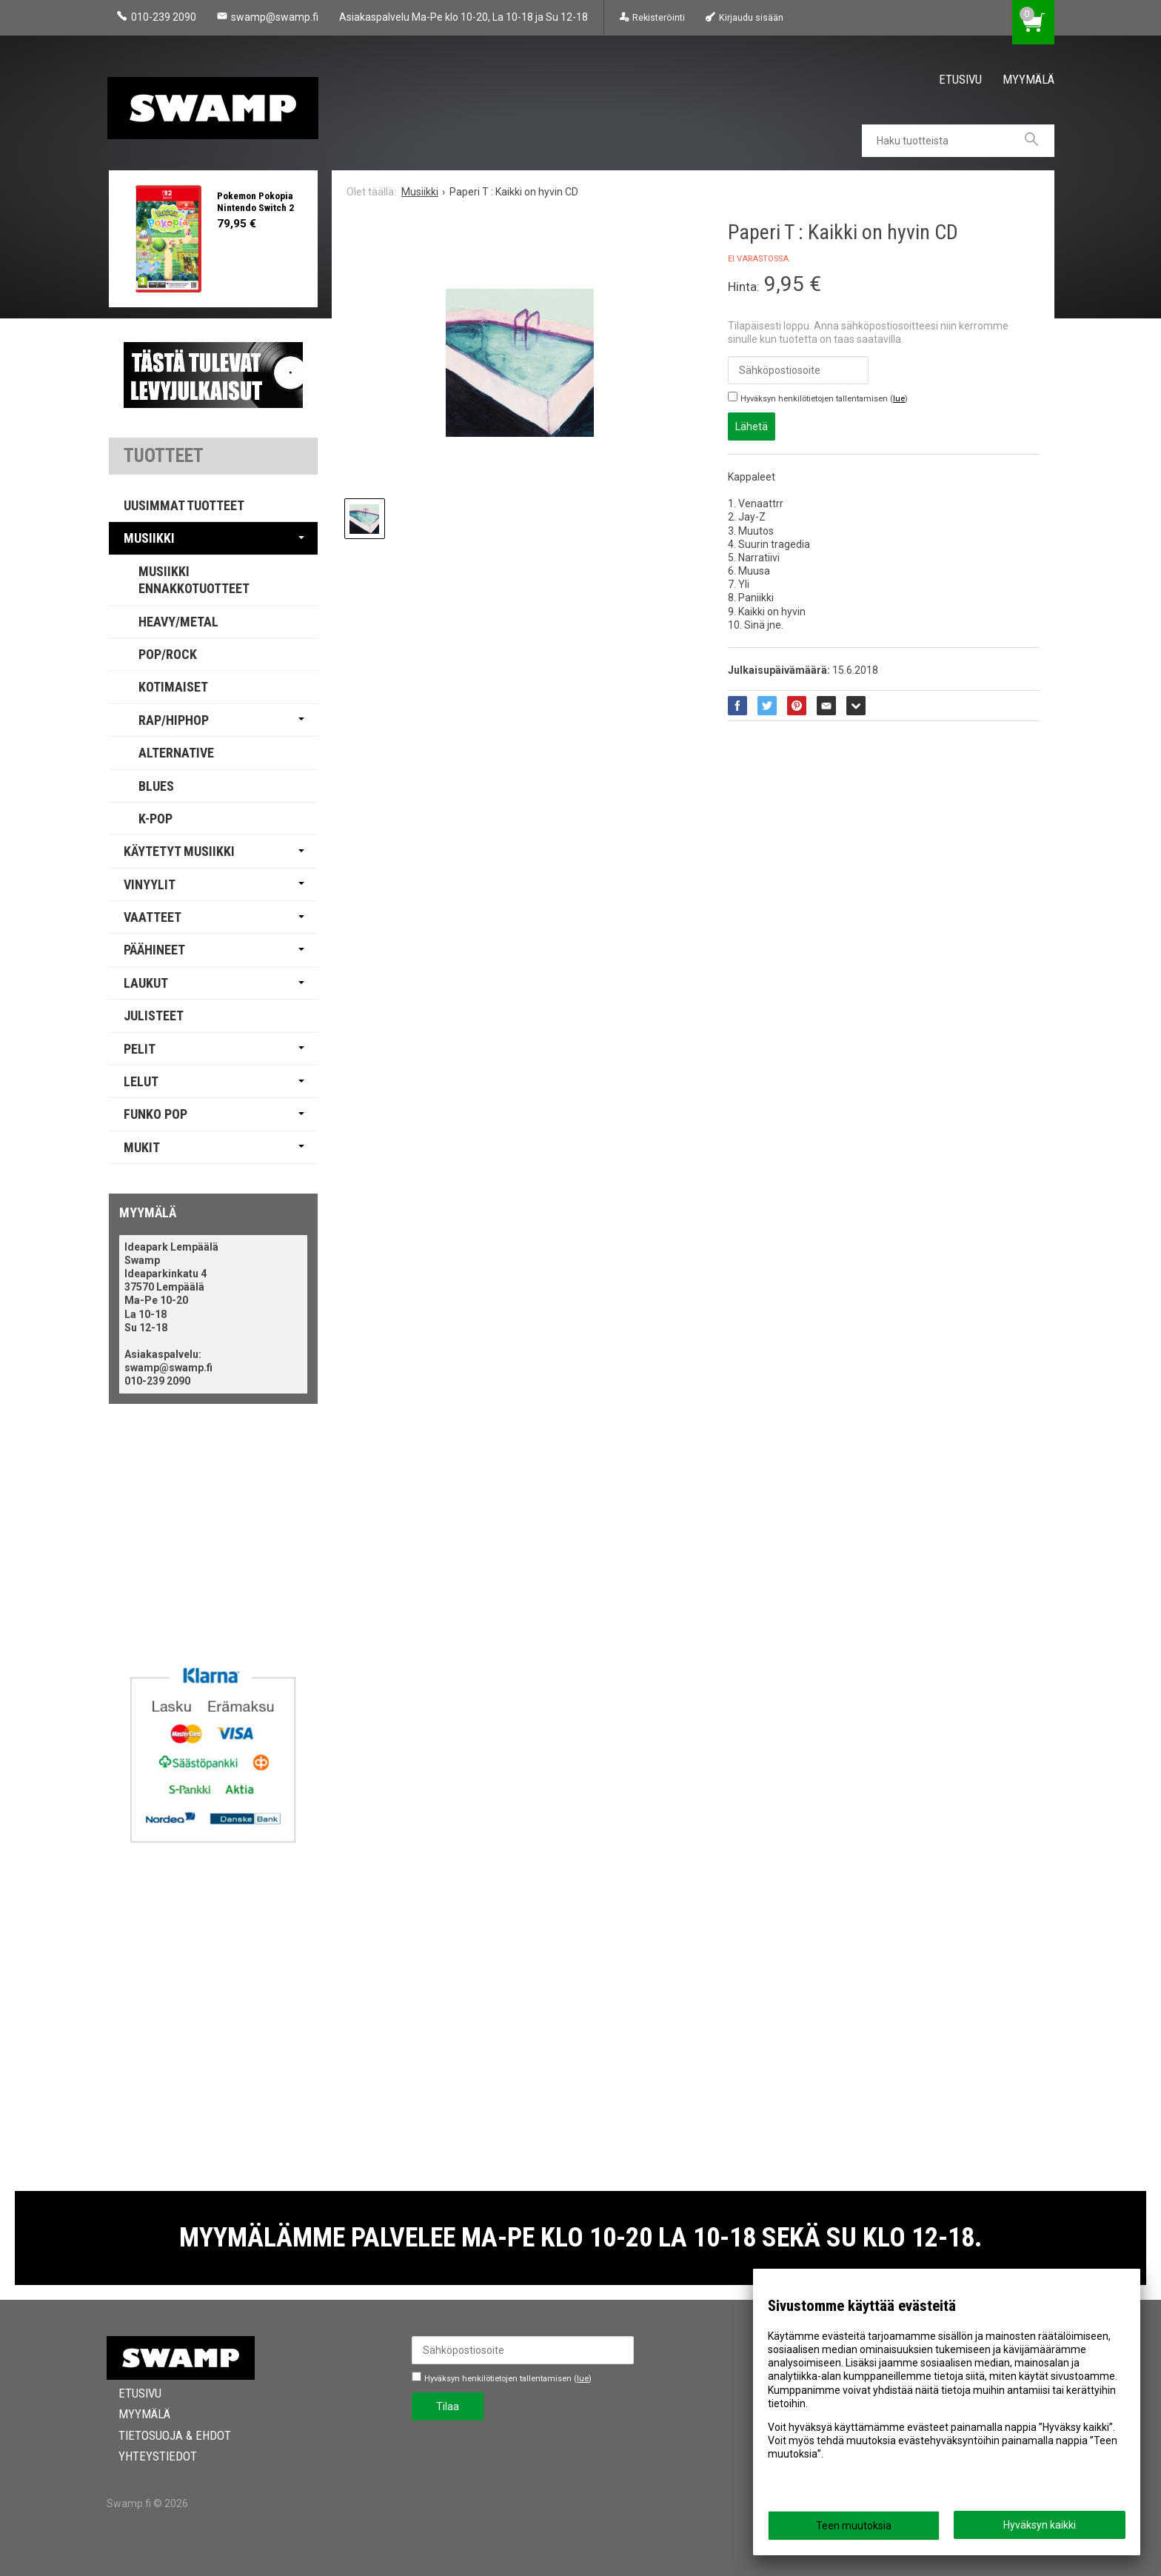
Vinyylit (149, 884)
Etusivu (960, 79)
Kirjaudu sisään (751, 17)
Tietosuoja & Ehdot (163, 2435)
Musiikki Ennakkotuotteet (194, 579)
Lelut (141, 1081)
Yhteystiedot (146, 2456)
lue (899, 399)
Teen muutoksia (853, 2526)
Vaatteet (152, 917)
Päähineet (154, 949)
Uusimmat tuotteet (184, 505)
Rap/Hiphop (173, 720)
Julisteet (154, 1015)
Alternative (176, 752)
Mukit (142, 1147)
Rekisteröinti (658, 17)
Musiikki (149, 538)
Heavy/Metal (178, 621)
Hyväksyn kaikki (1039, 2525)
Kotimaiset (173, 687)
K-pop (155, 818)
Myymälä (1028, 79)
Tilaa (447, 2406)
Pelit (139, 1049)
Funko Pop (155, 1114)
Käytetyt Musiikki (179, 851)
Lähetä (751, 426)
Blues (156, 786)
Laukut (146, 983)
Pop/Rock (167, 654)
